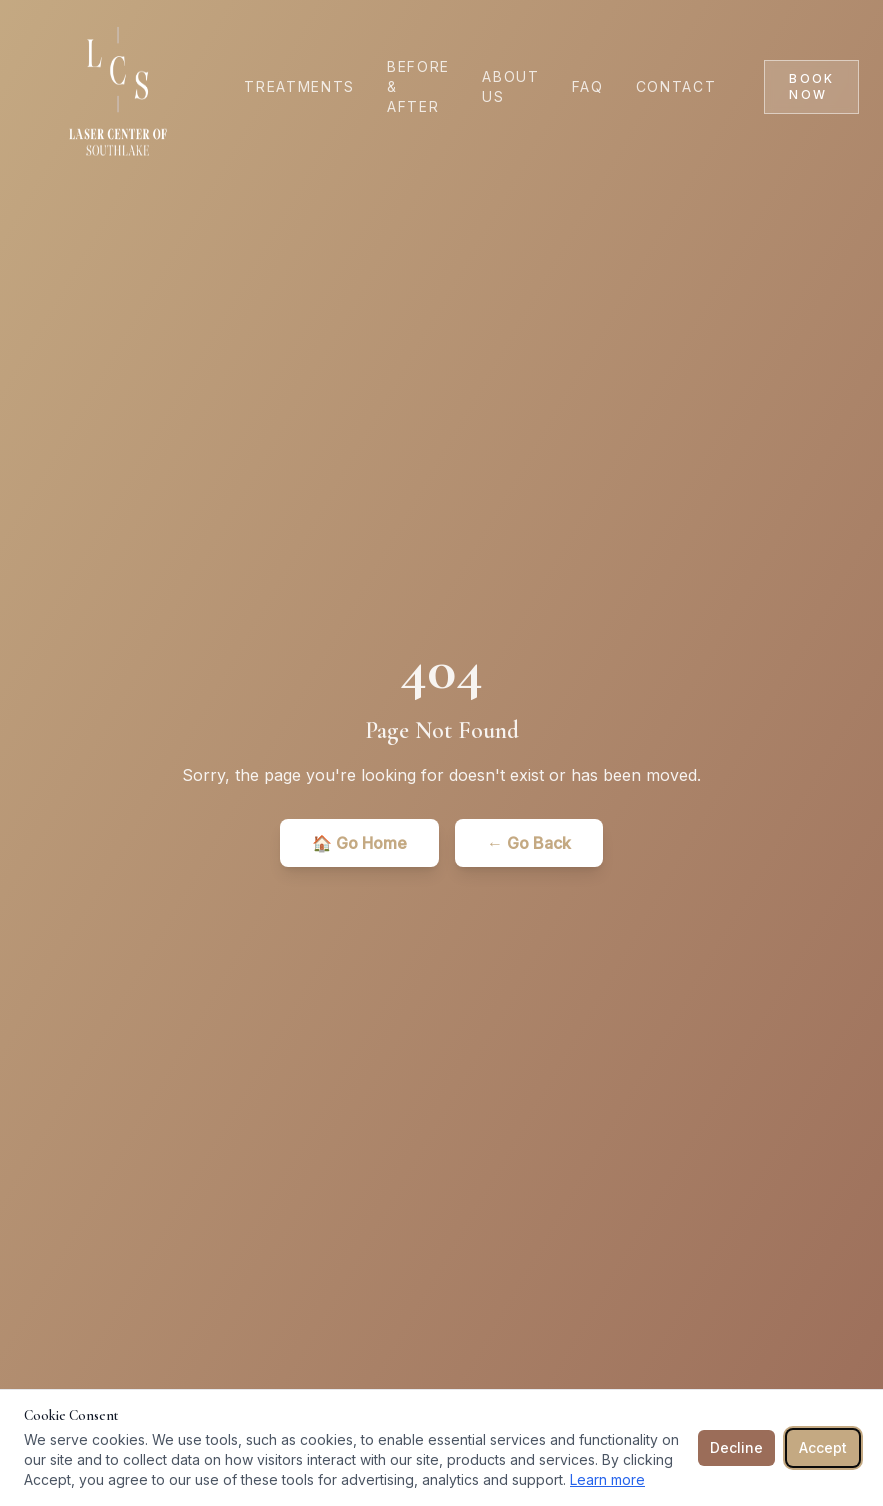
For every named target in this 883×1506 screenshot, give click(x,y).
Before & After (418, 86)
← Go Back (529, 843)
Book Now (811, 86)
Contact (676, 86)
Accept (823, 1447)
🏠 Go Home (359, 843)
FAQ (588, 86)
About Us (510, 86)
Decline (736, 1447)
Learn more (607, 1479)
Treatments (299, 86)
